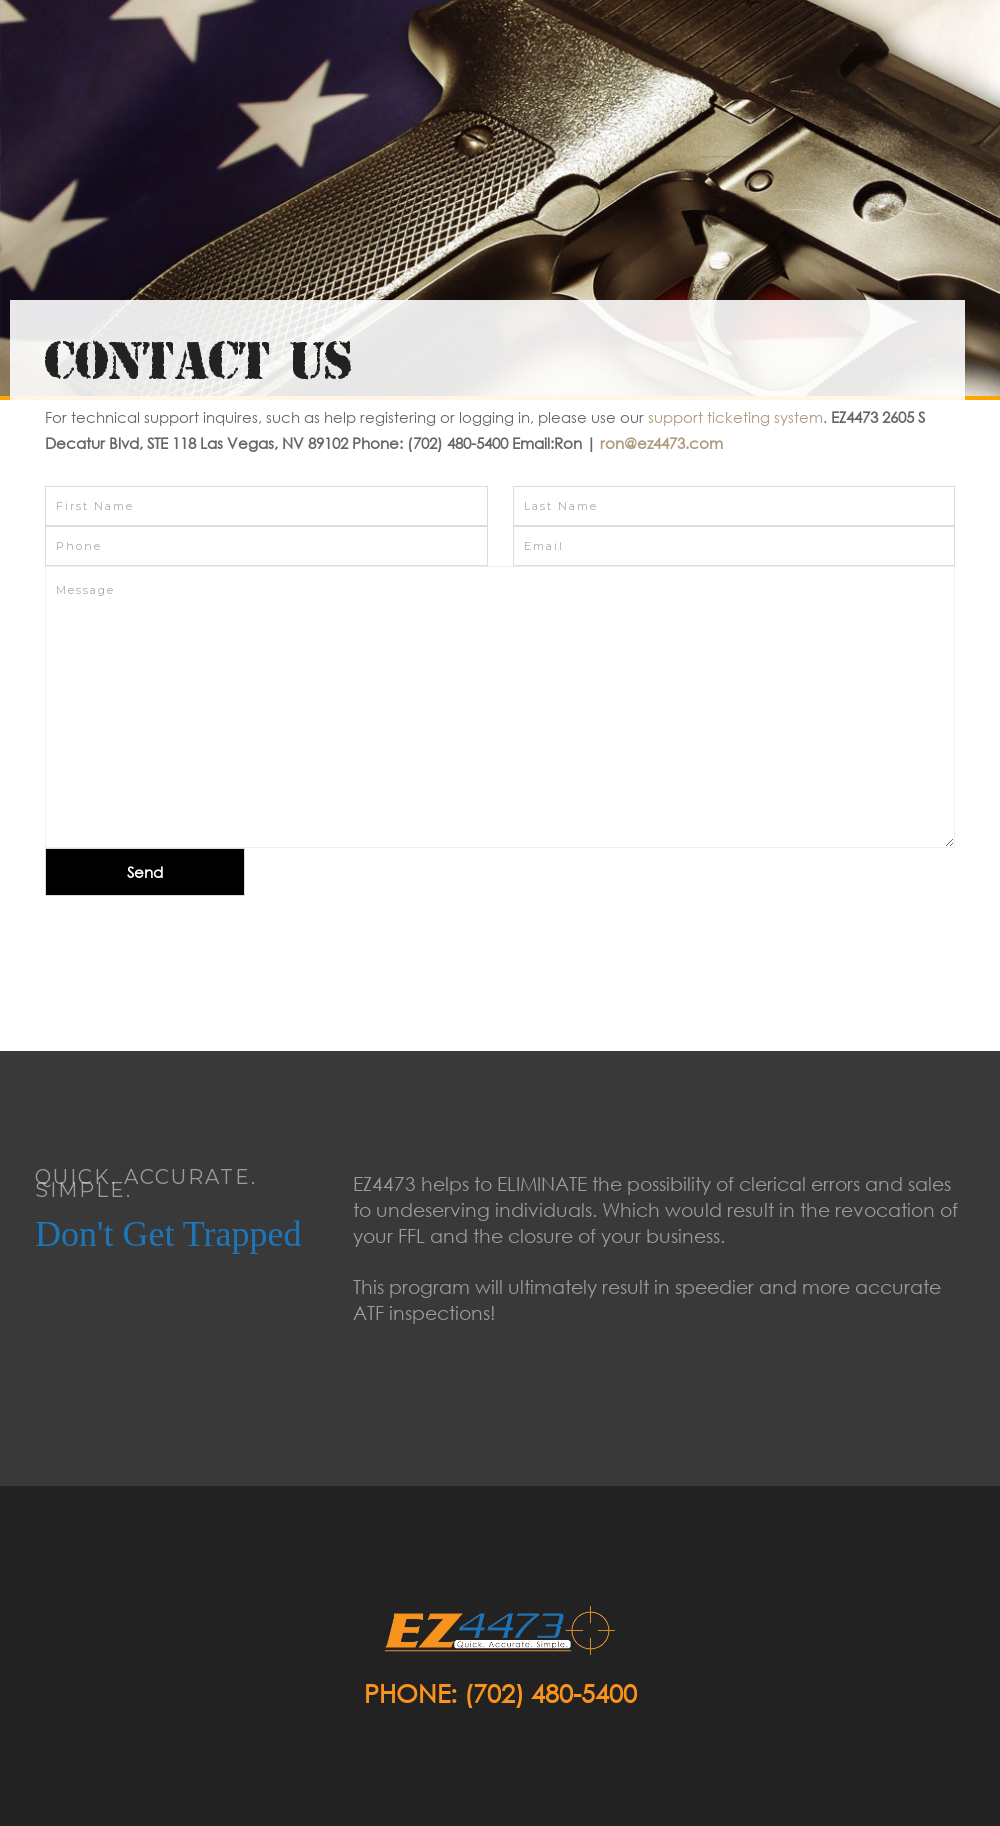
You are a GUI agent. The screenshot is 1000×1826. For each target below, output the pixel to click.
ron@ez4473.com (661, 443)
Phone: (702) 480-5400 (500, 1692)
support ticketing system (735, 417)
